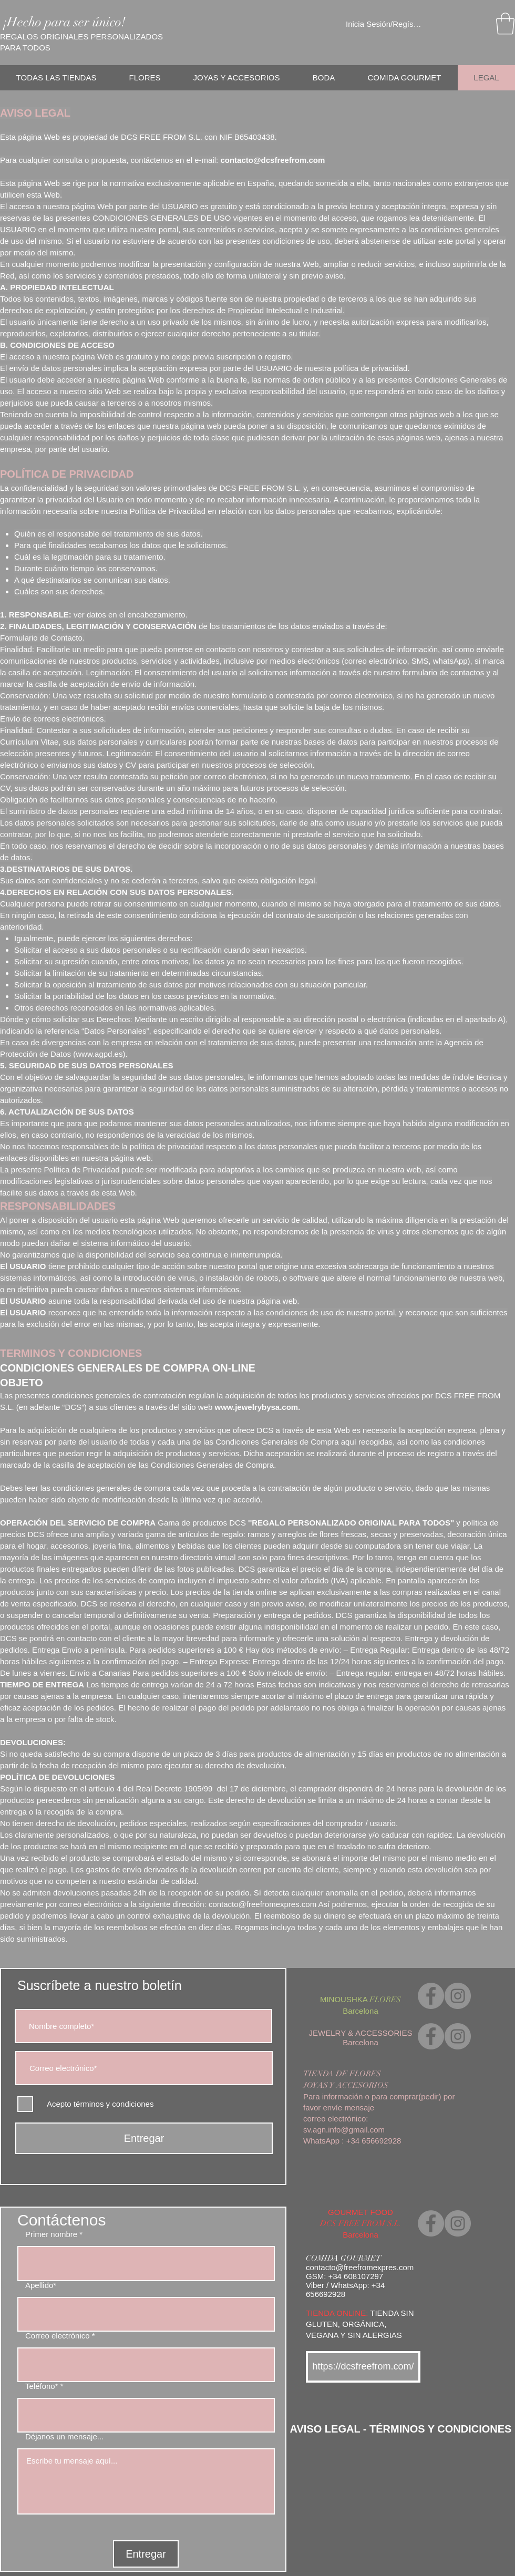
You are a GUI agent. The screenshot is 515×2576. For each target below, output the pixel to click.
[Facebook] (431, 1996)
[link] (505, 24)
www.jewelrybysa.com (256, 1407)
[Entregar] (144, 2138)
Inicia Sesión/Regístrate (384, 23)
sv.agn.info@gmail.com (344, 2129)
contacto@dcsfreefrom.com (272, 160)
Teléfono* (41, 2386)
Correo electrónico (57, 2336)
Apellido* (40, 2285)
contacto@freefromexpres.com (262, 1904)
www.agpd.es (99, 1053)
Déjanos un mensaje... (64, 2436)
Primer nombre (51, 2234)
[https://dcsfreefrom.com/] (363, 2367)
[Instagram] (458, 1996)
